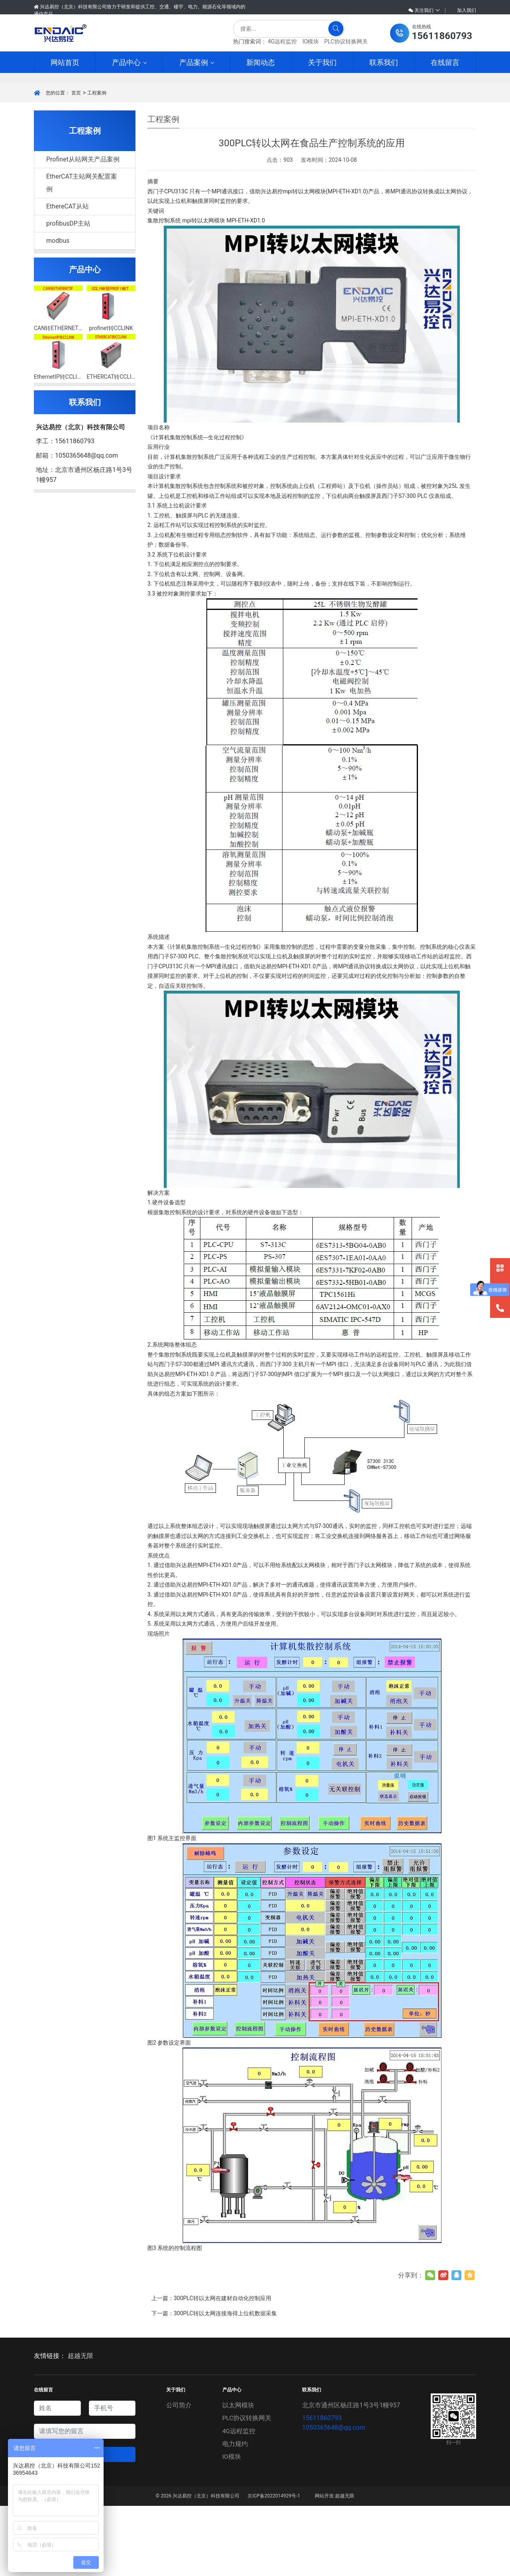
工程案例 (96, 163)
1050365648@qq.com (333, 2497)
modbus (57, 311)
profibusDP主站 (68, 293)
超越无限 (80, 2426)
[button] (431, 33)
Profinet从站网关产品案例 (83, 229)
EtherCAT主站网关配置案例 (81, 253)
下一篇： (214, 2383)
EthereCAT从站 (67, 276)
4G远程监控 (282, 41)
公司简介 (179, 2475)
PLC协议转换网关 (346, 41)
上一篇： (211, 2368)
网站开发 (324, 2566)
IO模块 (310, 41)
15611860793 (321, 2488)
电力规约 (234, 2513)
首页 (76, 163)
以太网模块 (238, 2475)
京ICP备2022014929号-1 (273, 2566)
